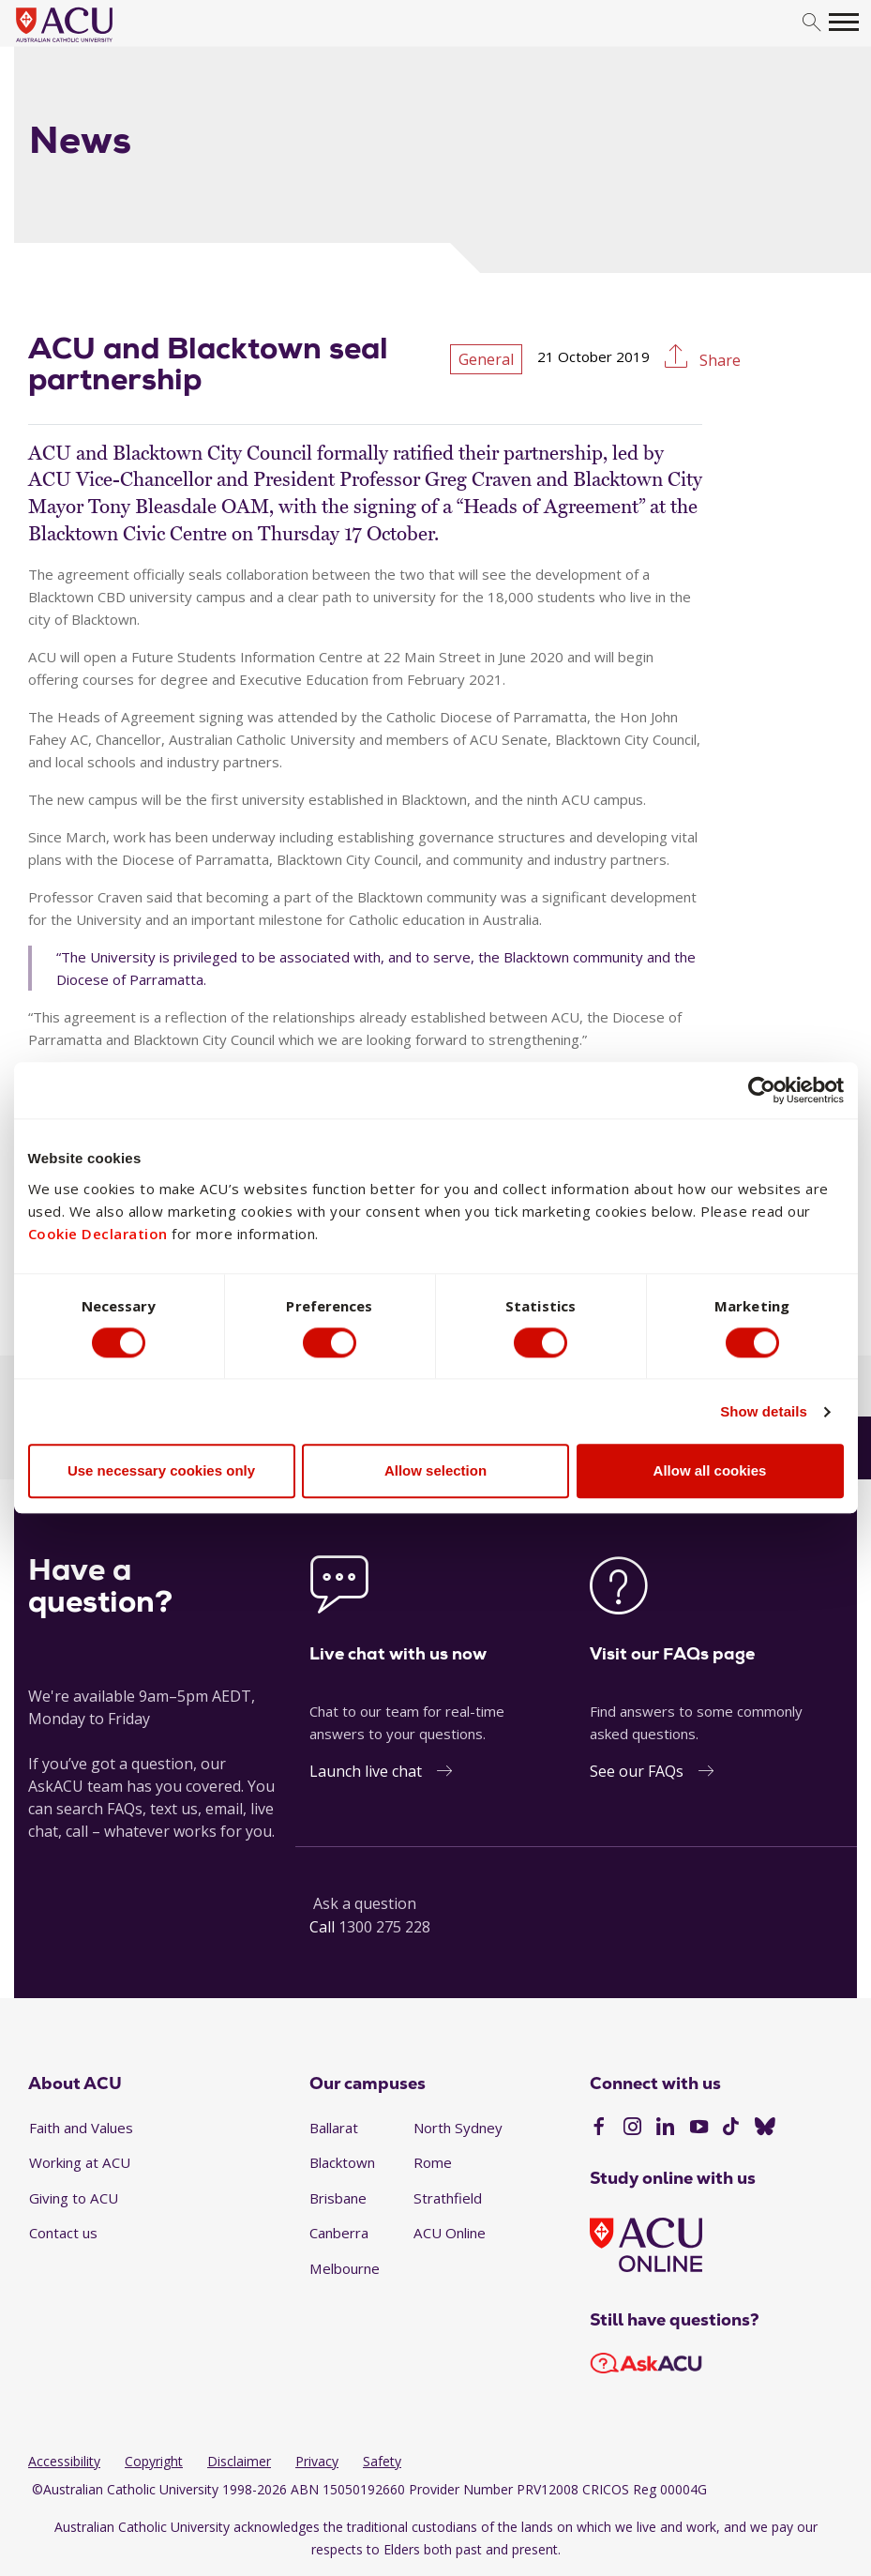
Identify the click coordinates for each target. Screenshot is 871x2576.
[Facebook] (599, 2128)
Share (718, 360)
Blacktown (342, 2162)
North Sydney (458, 2127)
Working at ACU (79, 2162)
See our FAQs (636, 1771)
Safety (382, 2461)
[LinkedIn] (665, 2128)
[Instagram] (632, 2128)
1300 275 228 (384, 1927)
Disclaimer (239, 2461)
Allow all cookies (710, 1471)
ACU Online (449, 2232)
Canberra (338, 2232)
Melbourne (344, 2268)
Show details (763, 1412)
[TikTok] (731, 2128)
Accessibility (64, 2461)
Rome (432, 2162)
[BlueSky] (765, 2128)
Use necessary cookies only (161, 1471)
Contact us (63, 2232)
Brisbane (338, 2198)
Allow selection (435, 1471)
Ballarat (333, 2127)
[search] (811, 23)
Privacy (316, 2461)
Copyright (154, 2461)
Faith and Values (81, 2127)
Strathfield (447, 2198)
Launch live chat (365, 1771)
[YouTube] (699, 2128)
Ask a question (364, 1903)
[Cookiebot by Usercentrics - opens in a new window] (762, 1090)
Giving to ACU (73, 2198)
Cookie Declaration (98, 1232)
